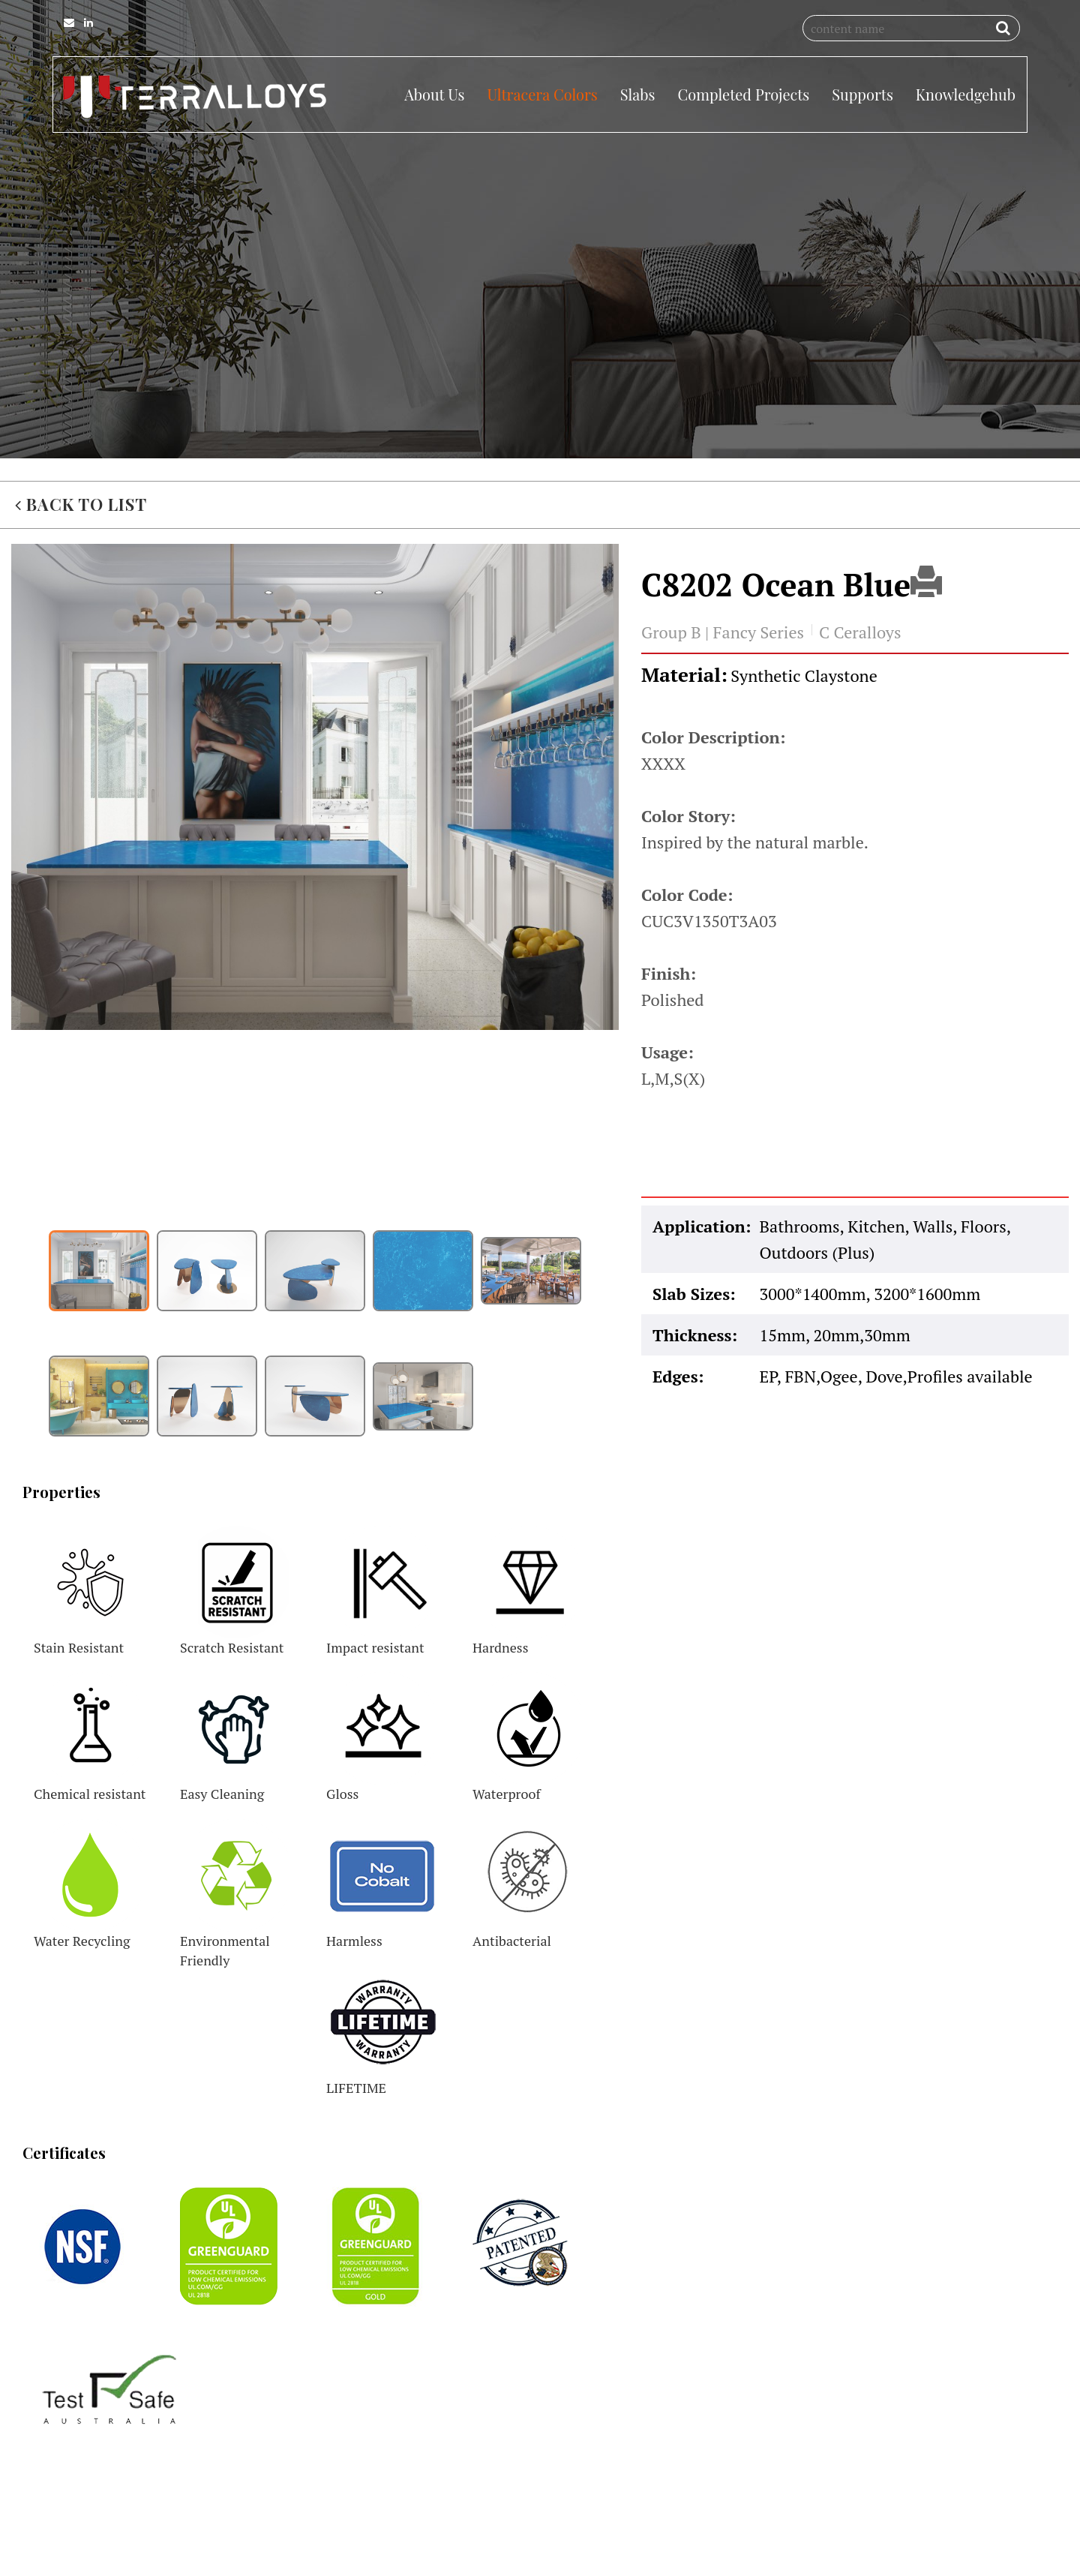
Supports (862, 94)
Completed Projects (743, 94)
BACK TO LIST (81, 571)
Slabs (638, 94)
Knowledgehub (966, 94)
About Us (434, 94)
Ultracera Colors (542, 94)
